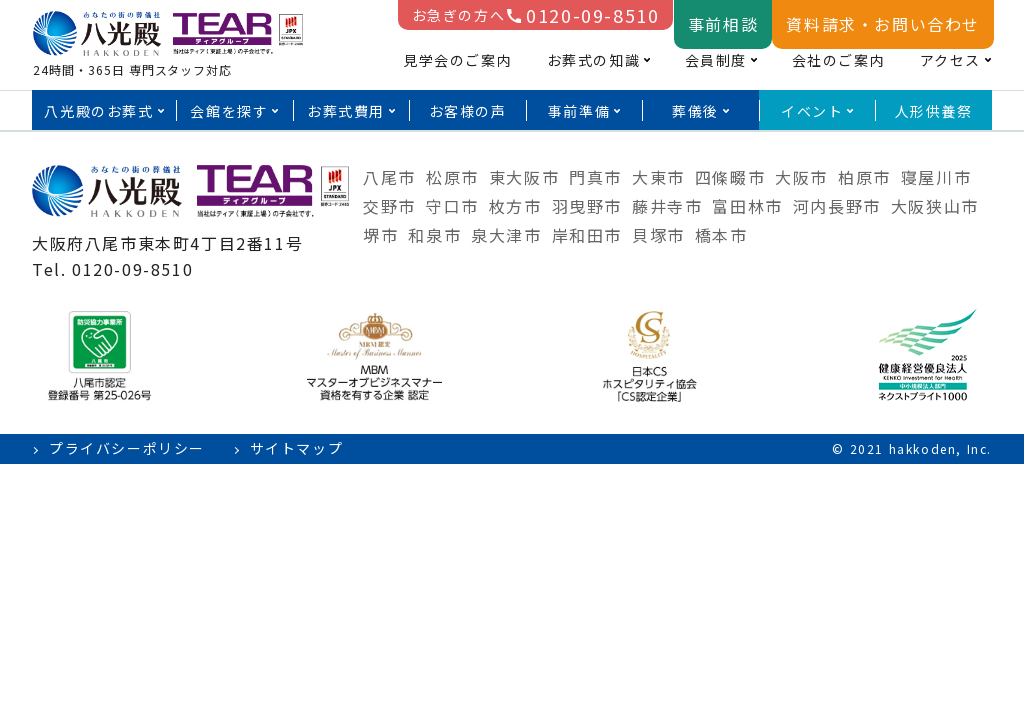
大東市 (658, 177)
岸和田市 (587, 235)
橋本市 (721, 235)
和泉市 (434, 235)
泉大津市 (506, 235)
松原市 (452, 177)
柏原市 (864, 177)
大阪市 (801, 177)
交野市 (389, 206)
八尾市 (389, 177)
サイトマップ (297, 448)
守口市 (452, 206)
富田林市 (747, 206)
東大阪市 (524, 177)
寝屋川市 (936, 177)
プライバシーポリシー (127, 448)
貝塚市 (658, 235)
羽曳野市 (587, 206)
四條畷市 (730, 177)
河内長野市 (837, 206)
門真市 (595, 177)
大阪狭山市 (935, 206)
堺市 (380, 235)
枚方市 (515, 206)
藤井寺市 (667, 206)
